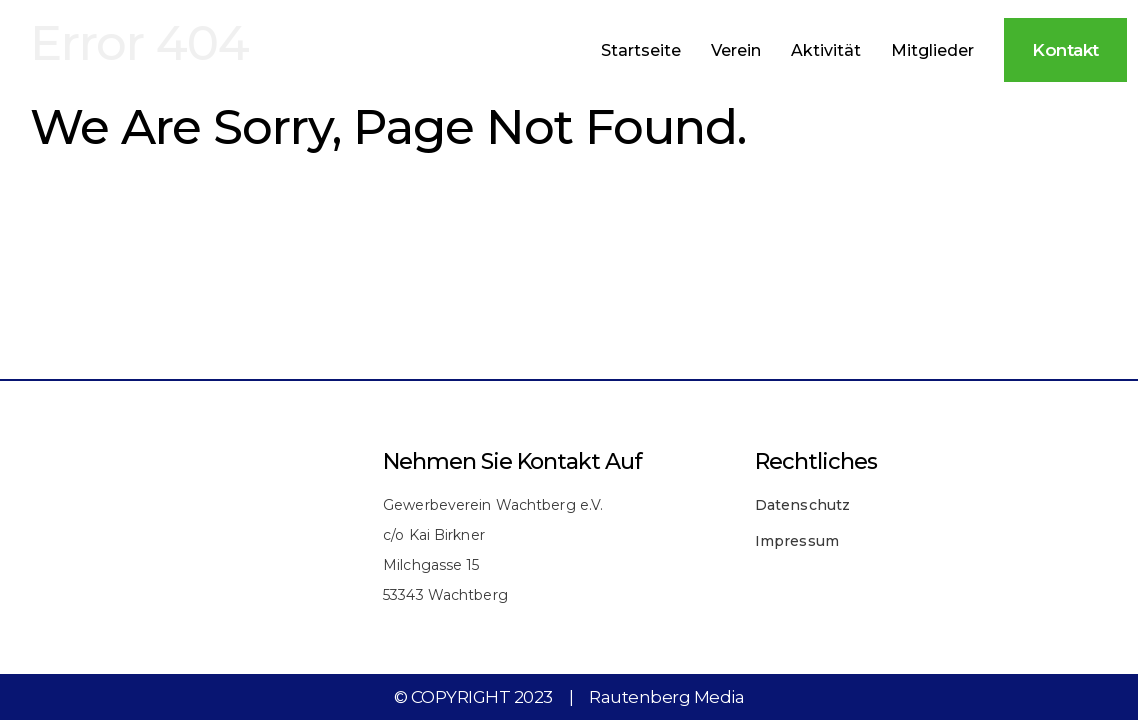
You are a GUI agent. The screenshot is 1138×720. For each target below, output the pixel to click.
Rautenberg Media (666, 697)
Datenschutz (802, 505)
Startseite (641, 50)
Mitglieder (932, 50)
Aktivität (826, 50)
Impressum (797, 541)
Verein (736, 50)
